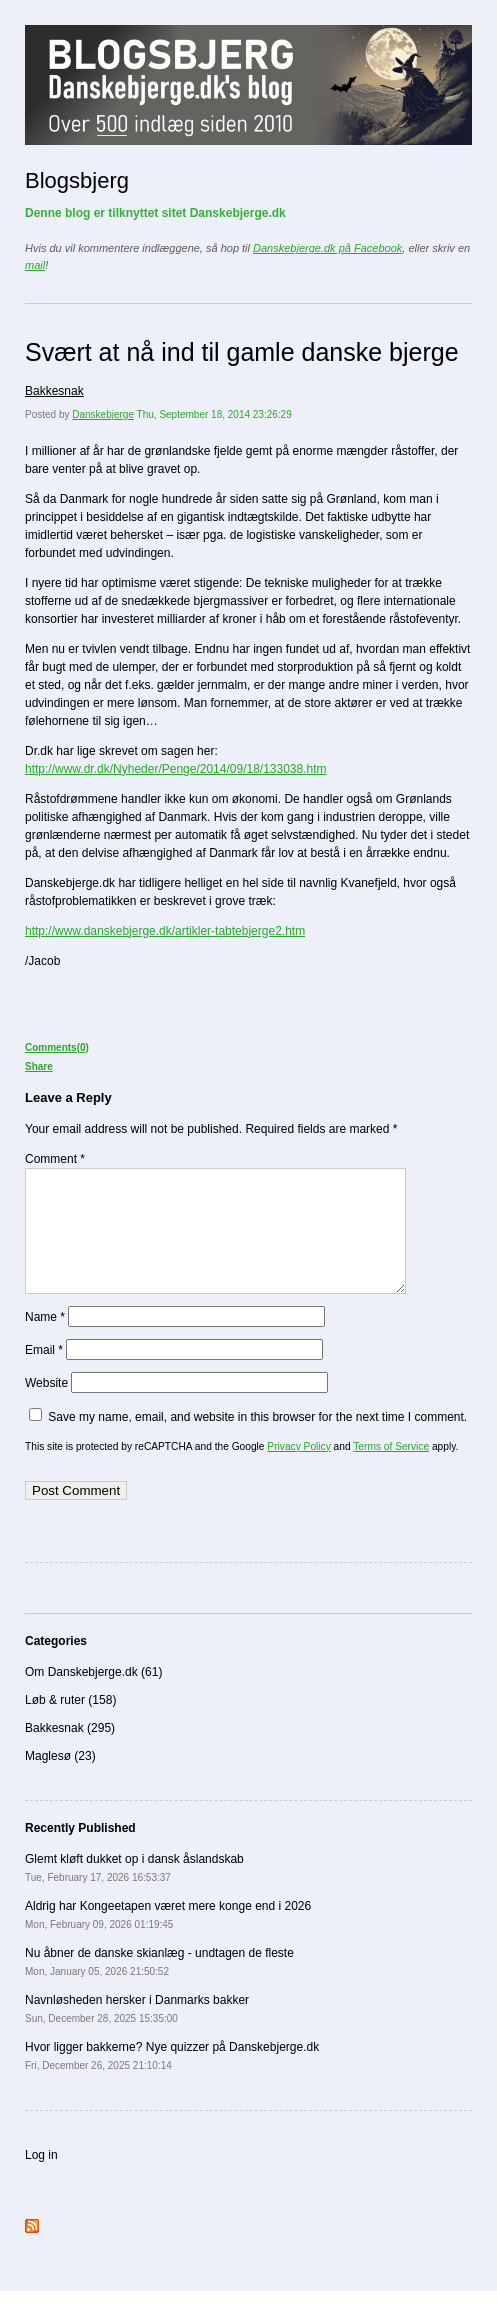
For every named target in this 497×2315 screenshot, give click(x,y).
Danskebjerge (103, 414)
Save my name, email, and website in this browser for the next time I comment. (257, 1441)
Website (46, 1407)
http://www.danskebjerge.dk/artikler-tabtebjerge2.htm (165, 931)
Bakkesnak (54, 391)
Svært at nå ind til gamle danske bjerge (242, 352)
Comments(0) (57, 1047)
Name (45, 1341)
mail (35, 265)
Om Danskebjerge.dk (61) (93, 1696)
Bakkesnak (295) (70, 1752)
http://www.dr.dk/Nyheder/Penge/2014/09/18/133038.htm (176, 769)
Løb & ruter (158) (70, 1724)
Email (44, 1374)
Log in (41, 2179)
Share (39, 1066)
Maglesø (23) (60, 1780)
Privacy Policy (298, 1470)
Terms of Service (391, 1470)
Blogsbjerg (77, 180)
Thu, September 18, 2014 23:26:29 (214, 414)
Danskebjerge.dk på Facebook (327, 248)
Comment (55, 1159)
